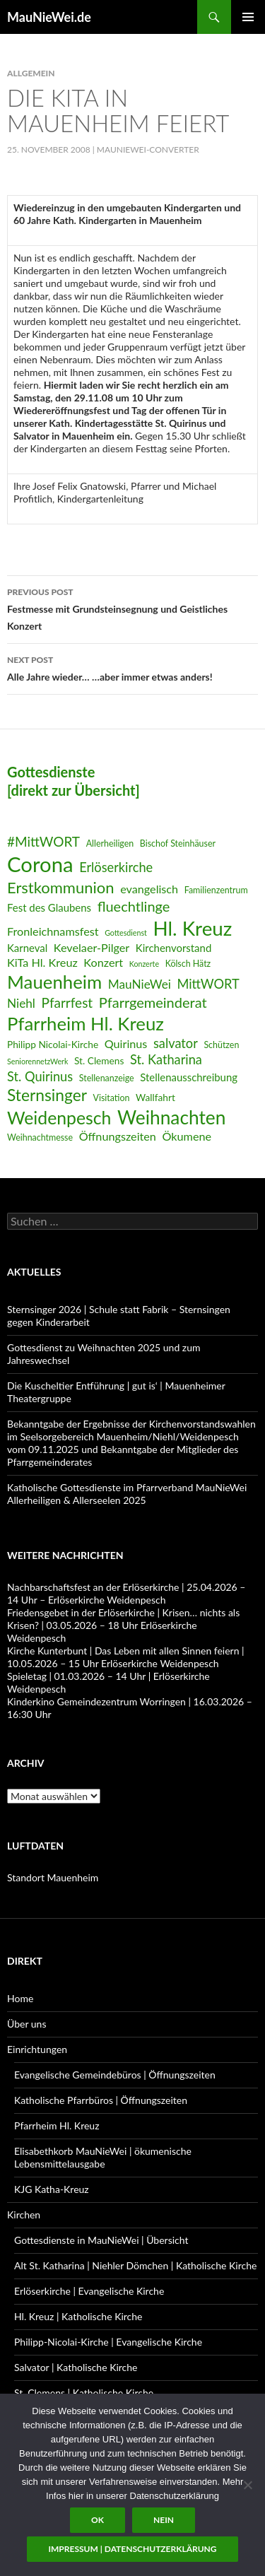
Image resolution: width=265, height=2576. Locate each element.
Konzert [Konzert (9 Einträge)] (103, 962)
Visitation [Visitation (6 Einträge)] (111, 1098)
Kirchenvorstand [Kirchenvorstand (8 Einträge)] (173, 947)
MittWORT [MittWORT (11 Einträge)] (208, 984)
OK (97, 2520)
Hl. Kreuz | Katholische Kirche (78, 2316)
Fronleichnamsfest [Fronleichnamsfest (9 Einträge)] (53, 931)
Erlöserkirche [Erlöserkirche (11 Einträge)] (116, 867)
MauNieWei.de (49, 17)
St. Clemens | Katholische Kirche (83, 2393)
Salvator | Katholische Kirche (76, 2367)
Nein (163, 2520)
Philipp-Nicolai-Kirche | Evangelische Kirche (108, 2342)
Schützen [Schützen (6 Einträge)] (221, 1045)
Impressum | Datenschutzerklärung (132, 2548)
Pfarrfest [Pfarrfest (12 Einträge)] (67, 1002)
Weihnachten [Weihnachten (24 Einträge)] (171, 1117)
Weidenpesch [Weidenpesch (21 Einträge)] (59, 1117)
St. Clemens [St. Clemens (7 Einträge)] (99, 1060)
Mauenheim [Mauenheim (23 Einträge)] (54, 981)
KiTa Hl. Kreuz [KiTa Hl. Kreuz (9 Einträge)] (42, 962)
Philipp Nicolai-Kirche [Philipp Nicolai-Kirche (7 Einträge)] (52, 1044)
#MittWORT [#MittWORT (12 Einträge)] (43, 841)
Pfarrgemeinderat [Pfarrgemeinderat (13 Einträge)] (153, 1002)
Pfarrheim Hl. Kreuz (56, 2125)
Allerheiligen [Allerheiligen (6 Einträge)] (110, 843)
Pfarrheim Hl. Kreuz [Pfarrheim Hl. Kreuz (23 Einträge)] (85, 1023)
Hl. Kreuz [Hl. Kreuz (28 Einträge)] (192, 928)
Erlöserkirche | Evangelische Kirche (89, 2291)
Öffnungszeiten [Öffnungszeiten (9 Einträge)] (117, 1136)
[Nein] (247, 2485)
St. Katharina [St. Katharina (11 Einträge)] (166, 1059)
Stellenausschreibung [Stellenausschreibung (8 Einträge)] (188, 1077)
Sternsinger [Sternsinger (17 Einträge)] (47, 1095)
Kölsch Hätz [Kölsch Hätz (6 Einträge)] (188, 963)
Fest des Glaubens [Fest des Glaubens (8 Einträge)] (49, 907)
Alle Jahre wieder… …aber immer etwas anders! (132, 667)
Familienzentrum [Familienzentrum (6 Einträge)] (216, 890)
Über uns (26, 2024)
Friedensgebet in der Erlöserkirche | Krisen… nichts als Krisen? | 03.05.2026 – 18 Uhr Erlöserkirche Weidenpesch (123, 1625)
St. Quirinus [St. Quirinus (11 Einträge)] (40, 1076)
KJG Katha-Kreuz (51, 2189)
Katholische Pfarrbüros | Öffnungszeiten (100, 2100)
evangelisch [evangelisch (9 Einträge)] (149, 888)
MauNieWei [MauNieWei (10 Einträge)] (139, 984)
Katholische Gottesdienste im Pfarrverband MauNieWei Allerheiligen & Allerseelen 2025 (127, 1493)
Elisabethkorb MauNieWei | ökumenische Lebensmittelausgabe (103, 2157)
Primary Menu (248, 17)
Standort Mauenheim (52, 1877)
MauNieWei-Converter (148, 149)
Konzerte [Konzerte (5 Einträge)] (144, 963)
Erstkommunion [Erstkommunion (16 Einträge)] (60, 887)
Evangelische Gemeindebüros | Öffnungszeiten (115, 2075)
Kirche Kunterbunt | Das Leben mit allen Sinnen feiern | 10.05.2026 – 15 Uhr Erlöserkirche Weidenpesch (126, 1657)
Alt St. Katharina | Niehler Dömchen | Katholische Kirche (135, 2265)
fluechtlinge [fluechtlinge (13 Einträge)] (134, 906)
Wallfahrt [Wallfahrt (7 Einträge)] (155, 1097)
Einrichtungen (37, 2049)
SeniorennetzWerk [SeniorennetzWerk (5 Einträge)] (37, 1061)
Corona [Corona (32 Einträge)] (40, 864)
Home (20, 1998)
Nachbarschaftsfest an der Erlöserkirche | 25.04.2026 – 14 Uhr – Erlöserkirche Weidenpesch (126, 1593)
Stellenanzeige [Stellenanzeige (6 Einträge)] (106, 1078)
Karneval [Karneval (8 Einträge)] (27, 947)
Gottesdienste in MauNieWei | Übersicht (101, 2240)
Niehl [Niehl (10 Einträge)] (21, 1003)
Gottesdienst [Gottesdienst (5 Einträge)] (126, 932)
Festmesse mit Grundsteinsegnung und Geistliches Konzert (132, 608)
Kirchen (23, 2215)
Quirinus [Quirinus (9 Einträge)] (126, 1043)
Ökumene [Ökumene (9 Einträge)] (186, 1136)
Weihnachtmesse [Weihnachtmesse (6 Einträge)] (40, 1137)
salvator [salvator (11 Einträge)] (175, 1043)
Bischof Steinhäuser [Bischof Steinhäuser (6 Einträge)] (178, 843)
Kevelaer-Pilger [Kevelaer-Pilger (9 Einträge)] (91, 947)
